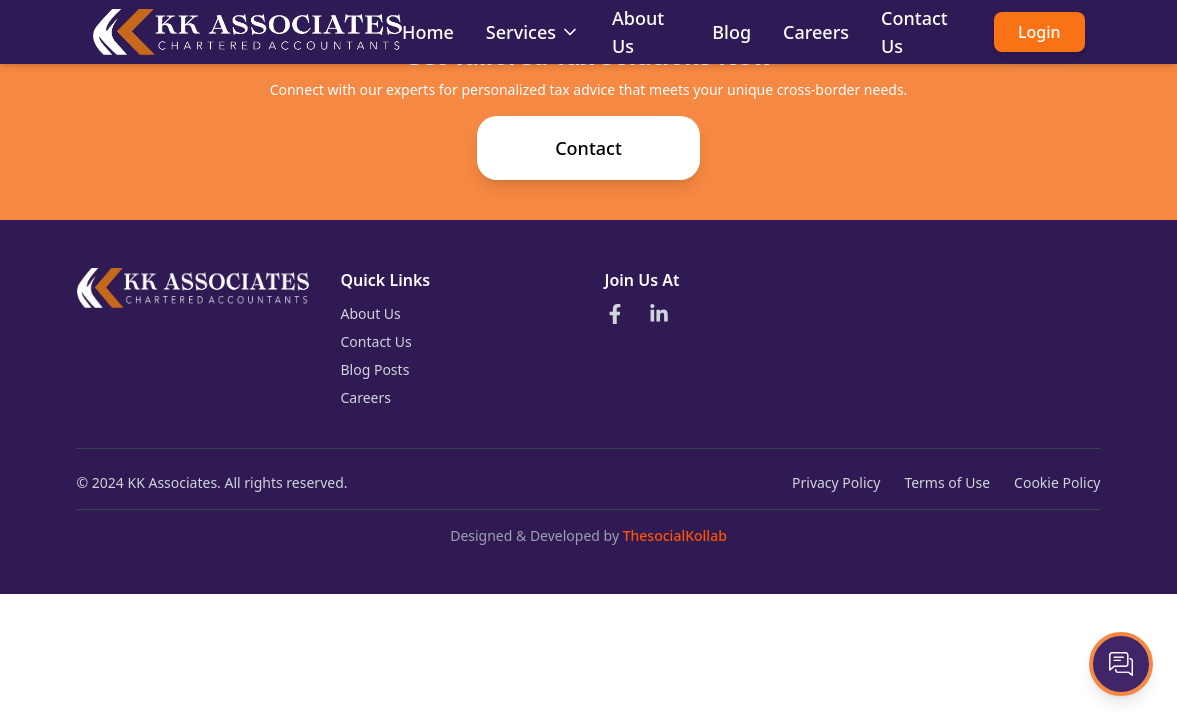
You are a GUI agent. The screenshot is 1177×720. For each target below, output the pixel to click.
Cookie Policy (1057, 482)
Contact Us (376, 341)
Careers (816, 32)
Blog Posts (375, 369)
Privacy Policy (836, 482)
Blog (731, 32)
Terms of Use (947, 482)
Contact (588, 148)
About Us (371, 313)
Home (428, 32)
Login (1039, 32)
